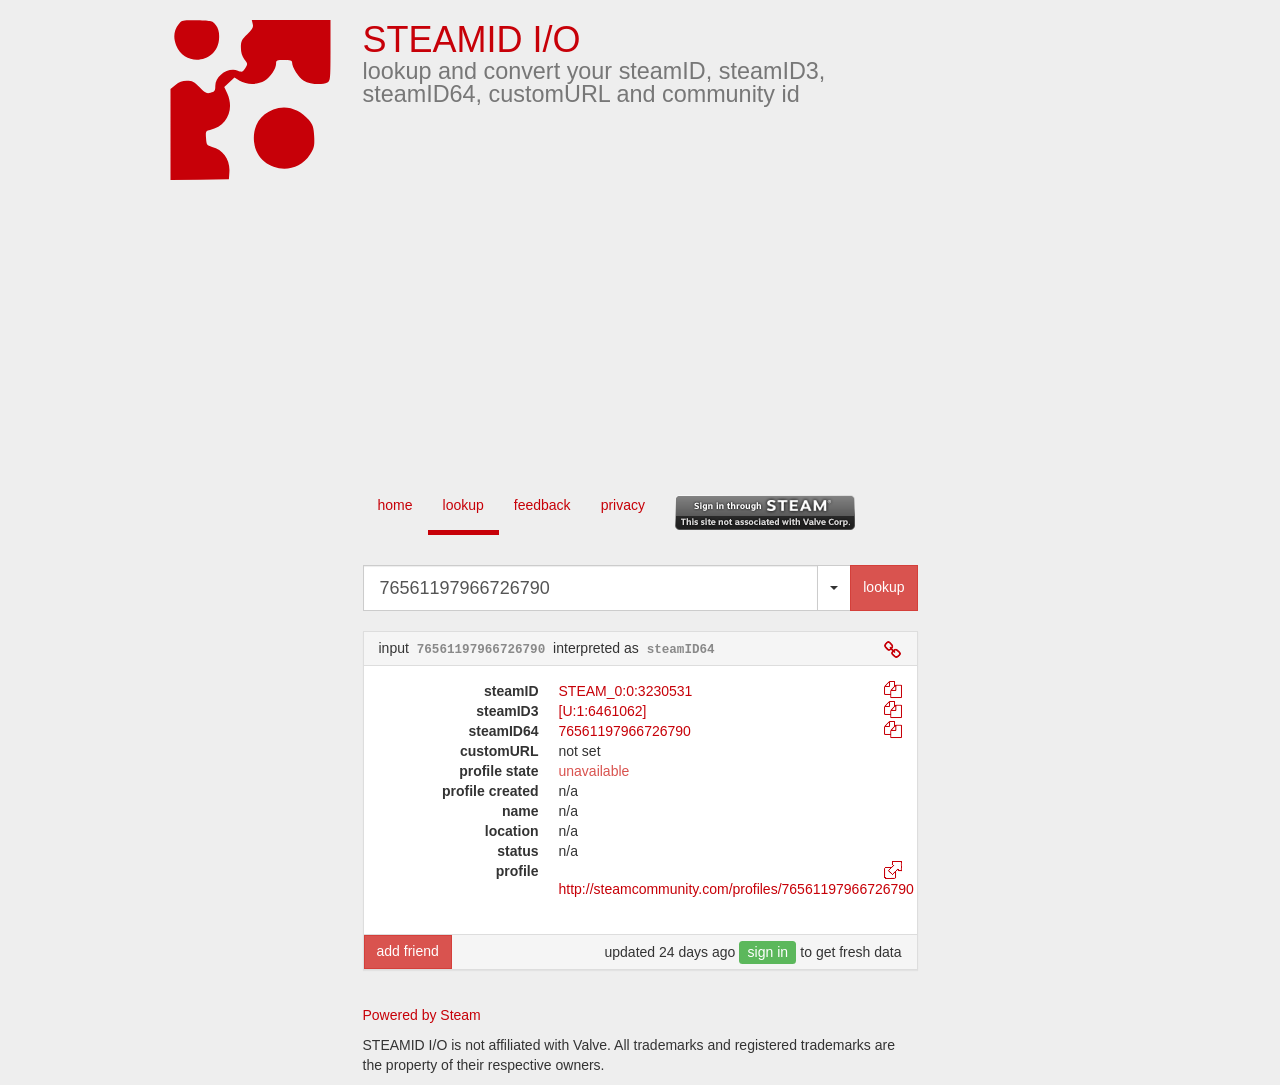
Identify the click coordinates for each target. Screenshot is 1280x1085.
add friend (408, 951)
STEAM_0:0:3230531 (626, 691)
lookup (463, 505)
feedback (542, 505)
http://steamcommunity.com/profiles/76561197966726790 (736, 889)
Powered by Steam (422, 1015)
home (395, 505)
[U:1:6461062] (603, 711)
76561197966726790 (625, 731)
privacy (623, 505)
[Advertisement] (670, 330)
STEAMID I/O (472, 39)
